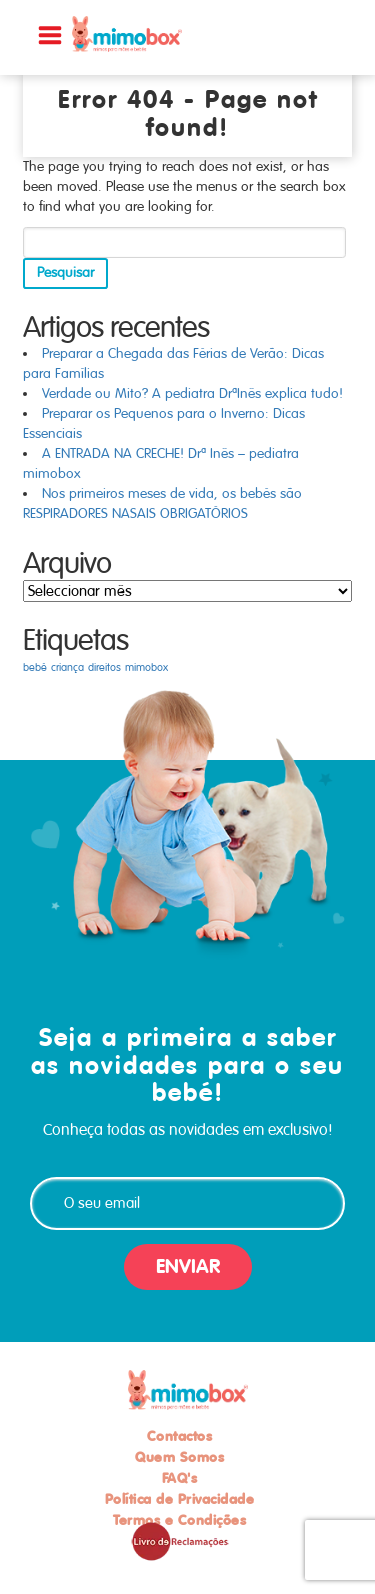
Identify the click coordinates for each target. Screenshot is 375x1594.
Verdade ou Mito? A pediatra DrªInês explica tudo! (192, 393)
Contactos (180, 1436)
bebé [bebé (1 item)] (35, 667)
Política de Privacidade (180, 1499)
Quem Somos (179, 1457)
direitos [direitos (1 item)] (104, 667)
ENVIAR (188, 1266)
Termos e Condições (179, 1520)
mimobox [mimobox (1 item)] (146, 667)
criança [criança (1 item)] (67, 667)
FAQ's (180, 1478)
